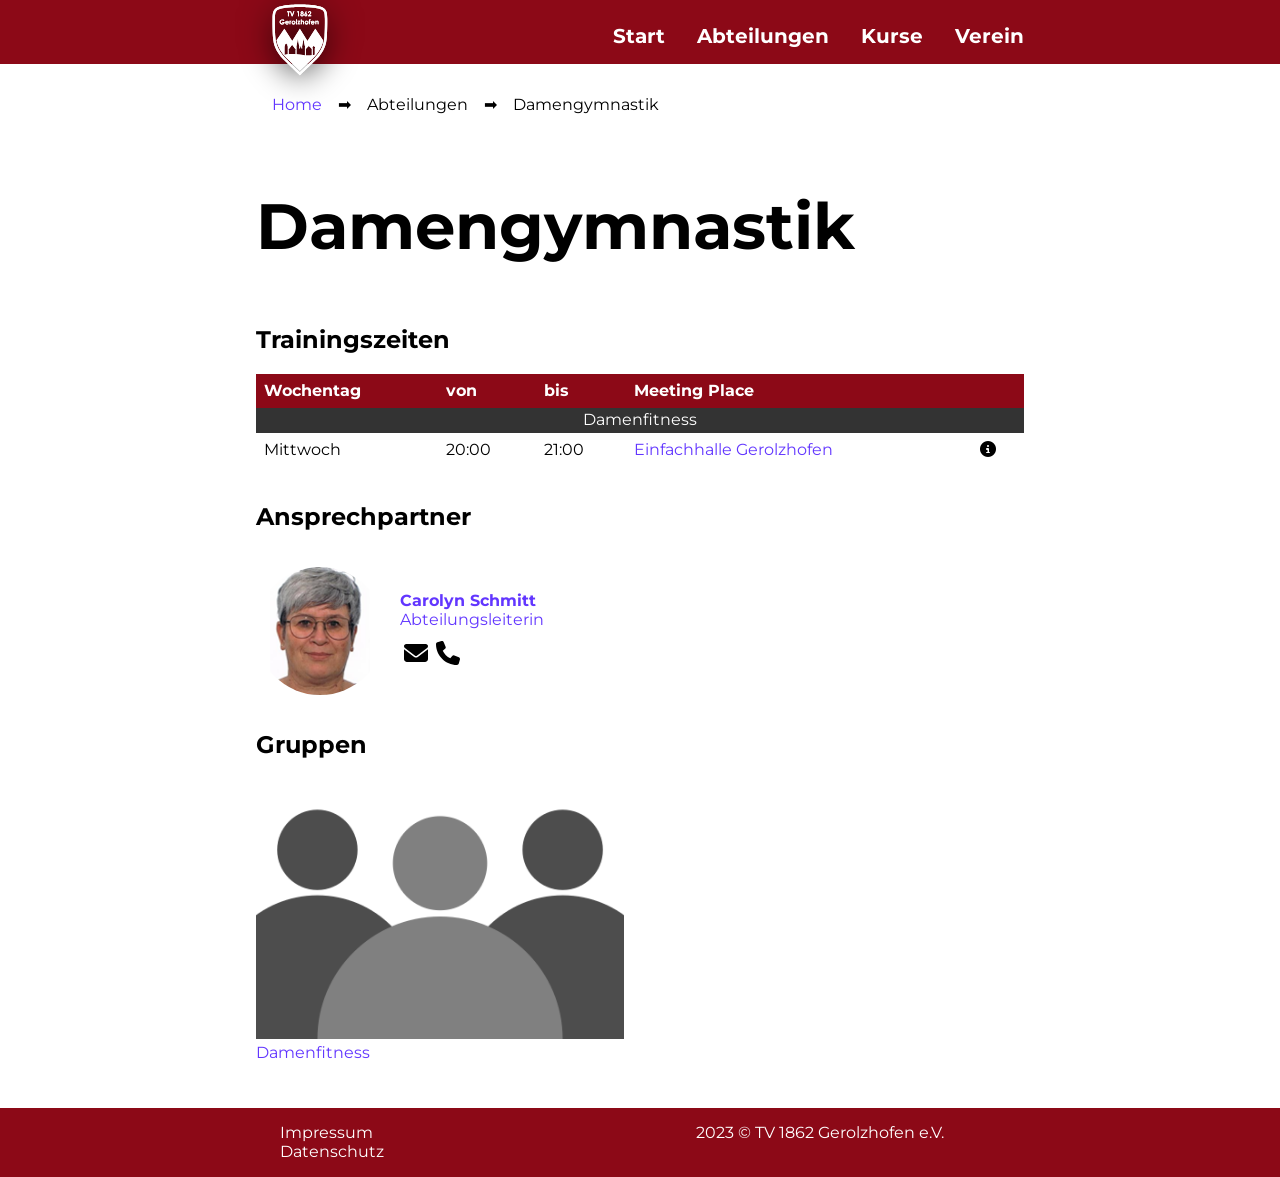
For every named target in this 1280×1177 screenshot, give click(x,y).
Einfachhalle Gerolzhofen (733, 449)
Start (639, 36)
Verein (989, 36)
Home (297, 105)
